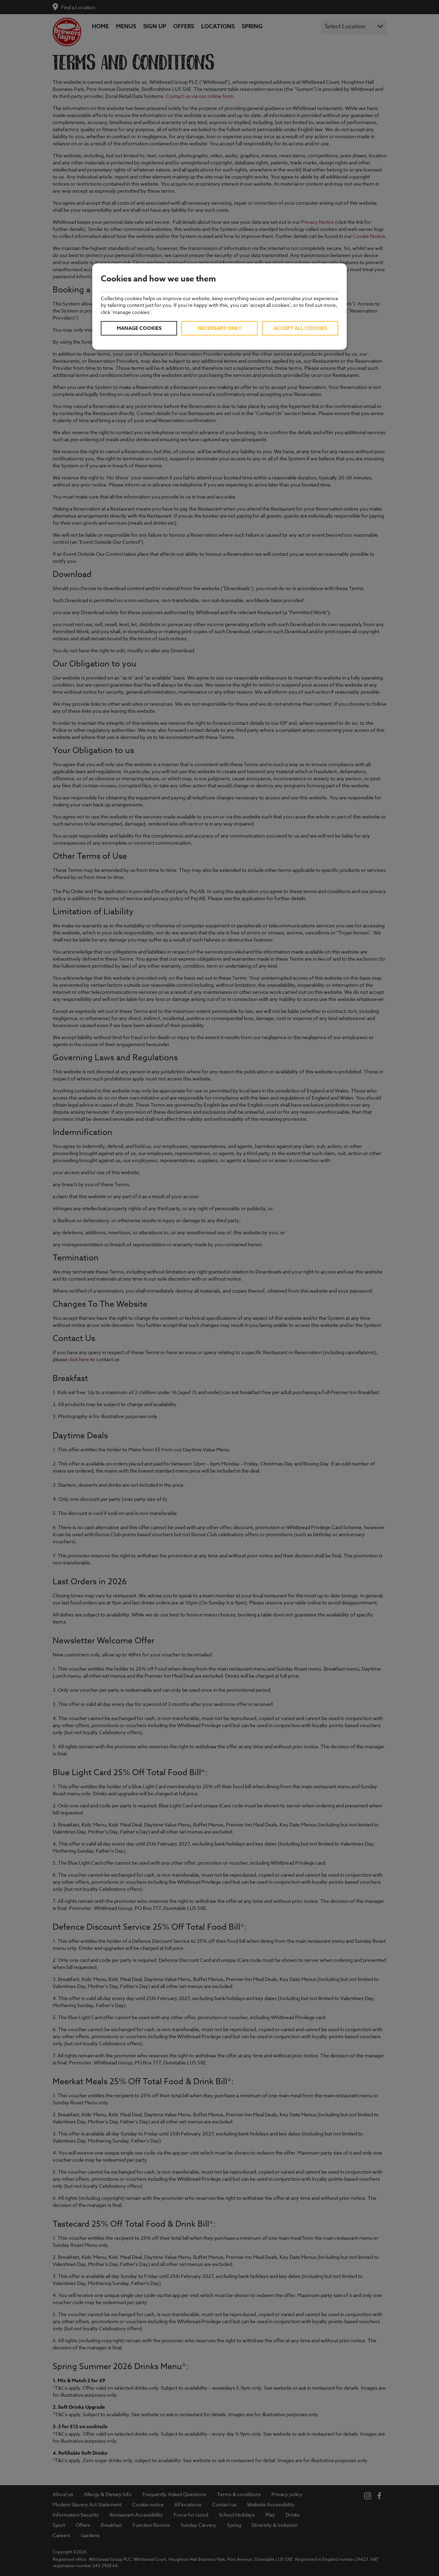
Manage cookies (139, 328)
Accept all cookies (300, 328)
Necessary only (220, 328)
